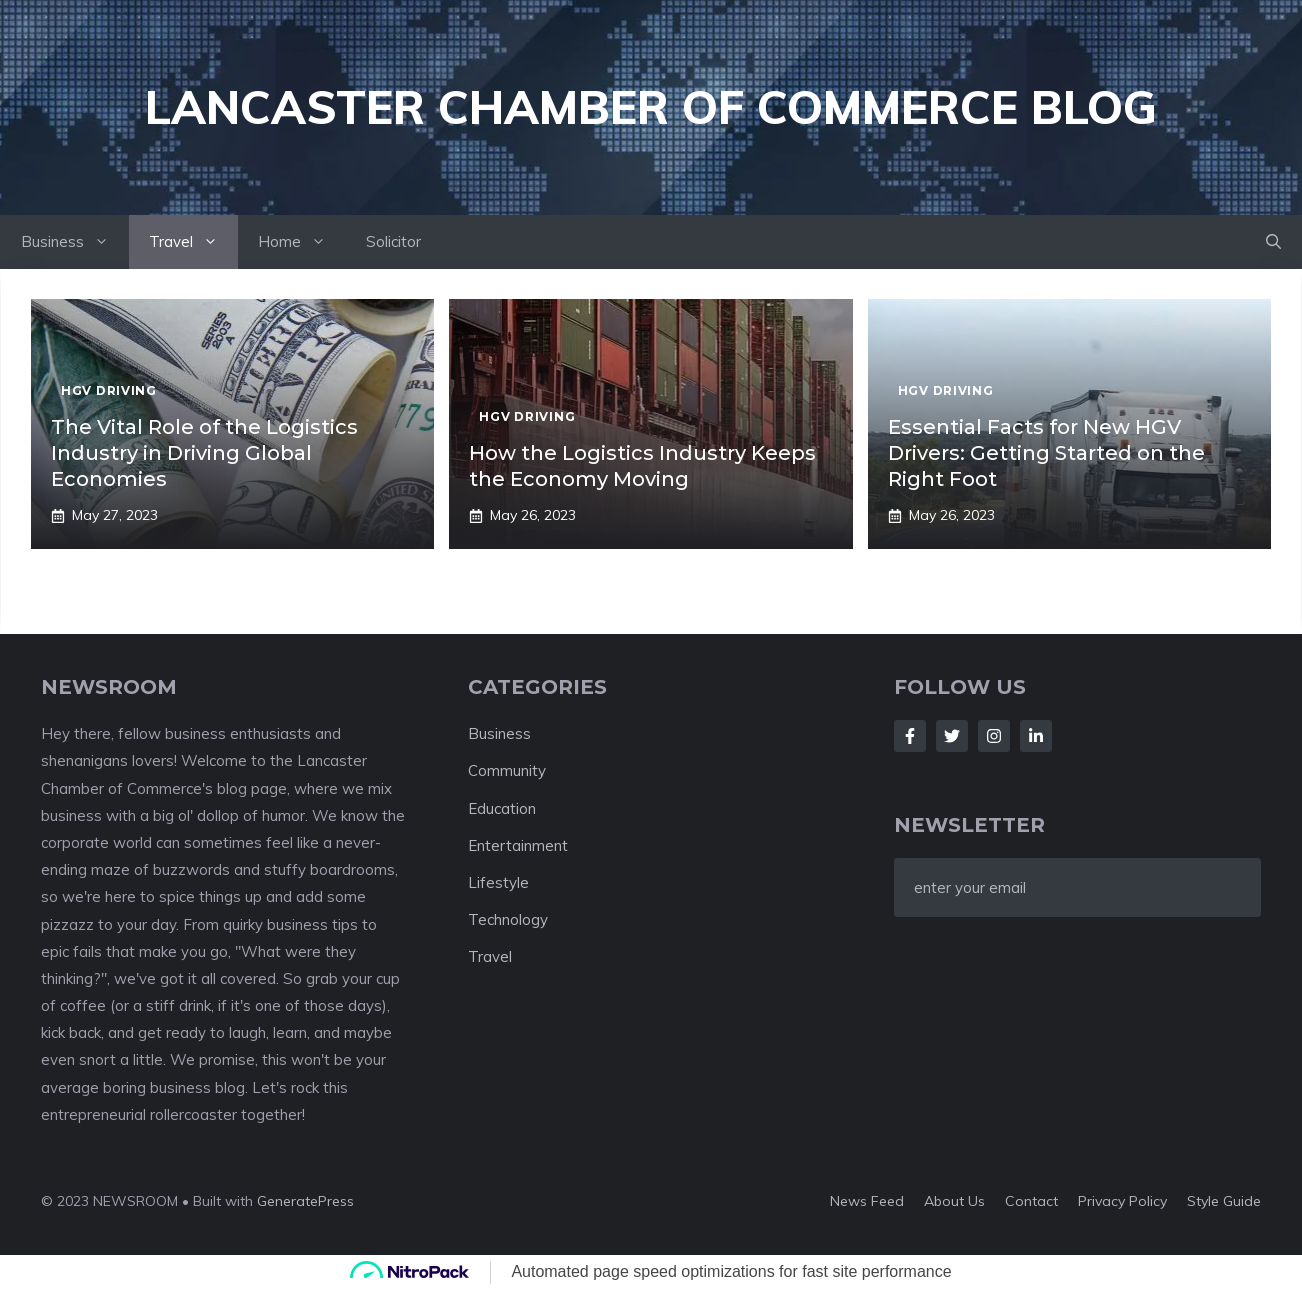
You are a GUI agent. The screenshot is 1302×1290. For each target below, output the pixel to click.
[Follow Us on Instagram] (994, 736)
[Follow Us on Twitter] (952, 736)
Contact (1031, 1201)
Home (302, 242)
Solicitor (393, 241)
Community (507, 770)
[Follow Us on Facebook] (910, 736)
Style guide (1224, 1201)
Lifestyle (498, 882)
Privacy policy (1122, 1201)
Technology (508, 919)
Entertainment (518, 845)
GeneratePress (305, 1201)
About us (954, 1201)
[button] (1273, 242)
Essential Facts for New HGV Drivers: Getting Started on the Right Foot (1046, 453)
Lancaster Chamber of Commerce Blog (651, 107)
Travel (193, 242)
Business (75, 242)
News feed (867, 1201)
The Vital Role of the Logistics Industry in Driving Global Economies (204, 453)
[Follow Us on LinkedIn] (1036, 736)
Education (502, 808)
